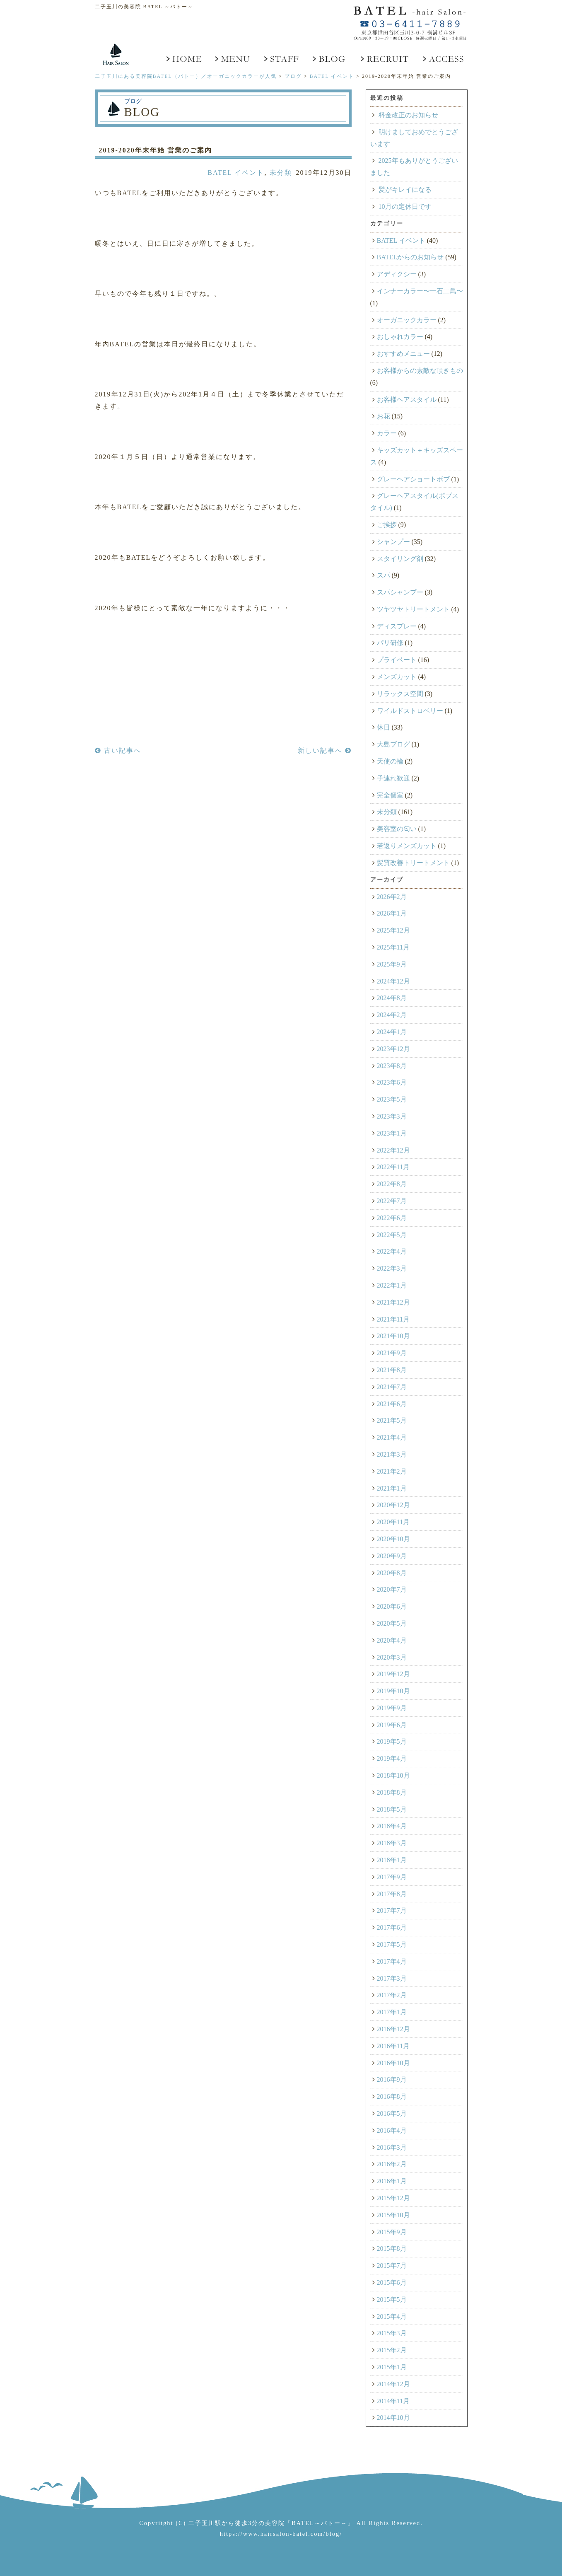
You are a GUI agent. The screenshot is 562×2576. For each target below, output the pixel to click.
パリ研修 (390, 642)
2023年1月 (392, 1133)
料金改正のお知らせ (408, 114)
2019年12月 (393, 1673)
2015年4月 (392, 2316)
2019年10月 (393, 1690)
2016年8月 (392, 2096)
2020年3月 (392, 1657)
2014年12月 (393, 2384)
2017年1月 (392, 2011)
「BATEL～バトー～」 (319, 2523)
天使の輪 (390, 761)
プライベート (397, 659)
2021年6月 (392, 1403)
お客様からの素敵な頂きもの (420, 370)
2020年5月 (392, 1623)
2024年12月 (393, 981)
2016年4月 (392, 2130)
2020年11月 (393, 1521)
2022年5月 (392, 1234)
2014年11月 (393, 2400)
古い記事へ (118, 750)
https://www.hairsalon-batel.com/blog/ (281, 2533)
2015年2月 (392, 2350)
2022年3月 (392, 1268)
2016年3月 (392, 2147)
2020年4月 (392, 1640)
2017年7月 (392, 1910)
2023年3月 (392, 1116)
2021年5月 (392, 1420)
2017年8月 (392, 1893)
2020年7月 (392, 1589)
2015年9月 (392, 2231)
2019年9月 (392, 1707)
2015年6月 (392, 2282)
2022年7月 (392, 1200)
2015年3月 (392, 2333)
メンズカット (397, 676)
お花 (383, 416)
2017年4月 (392, 1961)
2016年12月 (393, 2028)
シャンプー (393, 541)
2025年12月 (393, 930)
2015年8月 (392, 2248)
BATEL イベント (235, 172)
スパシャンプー (400, 592)
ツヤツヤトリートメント (413, 609)
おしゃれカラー (400, 336)
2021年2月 (392, 1471)
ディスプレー (397, 626)
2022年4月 (392, 1251)
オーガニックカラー (407, 320)
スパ (383, 575)
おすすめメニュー (403, 353)
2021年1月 (392, 1488)
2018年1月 (392, 1859)
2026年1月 (392, 913)
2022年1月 (392, 1285)
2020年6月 (392, 1606)
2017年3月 (392, 1978)
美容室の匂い (397, 828)
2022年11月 (393, 1166)
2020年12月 (393, 1504)
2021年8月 (392, 1369)
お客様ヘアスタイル (407, 399)
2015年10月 (393, 2214)
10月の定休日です (405, 206)
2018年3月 (392, 1842)
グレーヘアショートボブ (413, 479)
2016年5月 (392, 2113)
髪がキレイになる (405, 189)
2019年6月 (392, 1724)
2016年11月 (393, 2045)
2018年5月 (392, 1809)
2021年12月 (393, 1302)
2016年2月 (392, 2164)
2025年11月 (393, 947)
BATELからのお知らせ (410, 257)
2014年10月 (393, 2417)
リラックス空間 (400, 693)
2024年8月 (392, 997)
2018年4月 (392, 1825)
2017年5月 (392, 1944)
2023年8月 (392, 1065)
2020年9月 (392, 1555)
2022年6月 (392, 1217)
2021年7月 (392, 1386)
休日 (383, 727)
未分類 (281, 172)
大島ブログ (393, 744)
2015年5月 (392, 2299)
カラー (387, 433)
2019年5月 (392, 1741)
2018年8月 (392, 1792)
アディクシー (397, 274)
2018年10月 (393, 1775)
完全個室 (390, 795)
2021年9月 (392, 1352)
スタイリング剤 (400, 558)
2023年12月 (393, 1048)
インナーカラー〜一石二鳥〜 (420, 291)
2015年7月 (392, 2265)
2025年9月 (392, 964)
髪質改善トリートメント (413, 862)
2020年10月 (393, 1538)
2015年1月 (392, 2367)
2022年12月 (393, 1150)
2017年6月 (392, 1927)
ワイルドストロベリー (410, 710)
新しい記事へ (325, 750)
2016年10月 (393, 2062)
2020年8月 (392, 1572)
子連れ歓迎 (393, 778)
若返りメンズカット (407, 845)
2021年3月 (392, 1454)
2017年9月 (392, 1876)
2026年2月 (392, 896)
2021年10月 (393, 1335)
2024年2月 (392, 1014)
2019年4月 (392, 1758)
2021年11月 (393, 1319)
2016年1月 (392, 2181)
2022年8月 (392, 1183)
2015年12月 (393, 2197)
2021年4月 (392, 1437)
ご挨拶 (387, 524)
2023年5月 (392, 1099)
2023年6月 (392, 1082)
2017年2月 (392, 1994)
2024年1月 (392, 1031)
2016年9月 (392, 2079)
